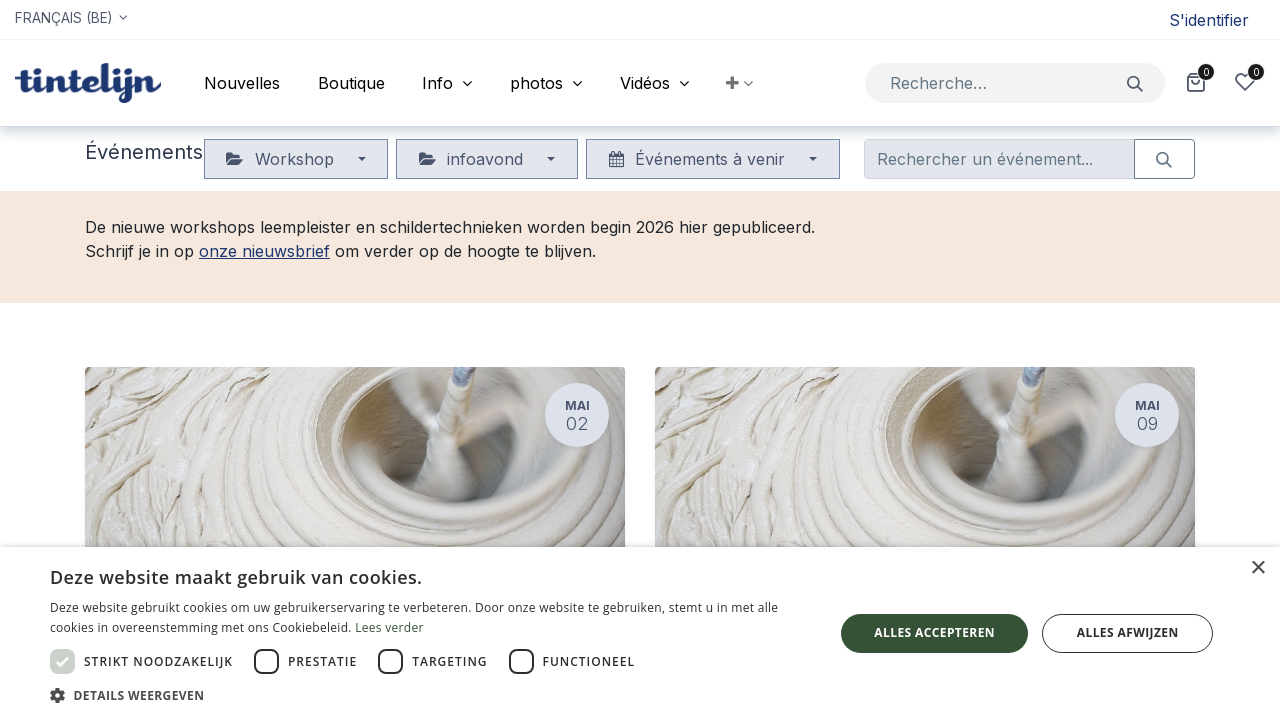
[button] (740, 83)
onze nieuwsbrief (264, 251)
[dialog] (640, 633)
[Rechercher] (1135, 82)
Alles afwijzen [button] (1128, 632)
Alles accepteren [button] (934, 632)
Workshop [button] (282, 159)
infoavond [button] (473, 159)
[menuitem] (242, 83)
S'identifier (1209, 20)
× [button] (1257, 568)
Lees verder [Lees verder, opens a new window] (389, 627)
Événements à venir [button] (699, 159)
